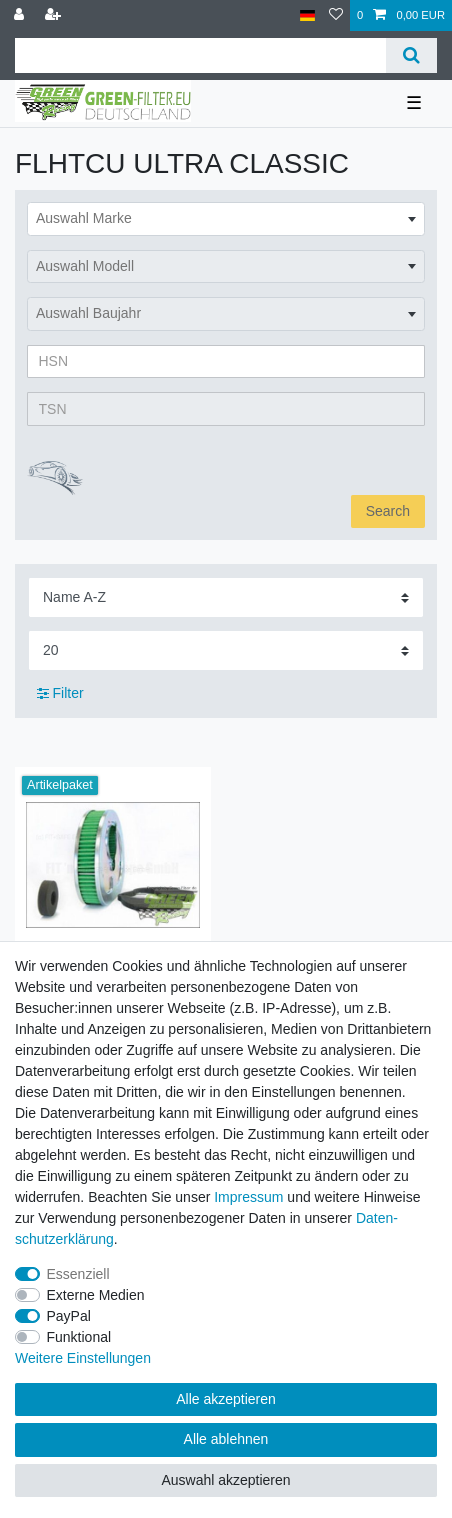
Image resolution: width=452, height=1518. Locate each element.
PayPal (69, 1316)
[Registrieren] (55, 15)
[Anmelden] (21, 15)
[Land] (307, 15)
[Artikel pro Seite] (226, 650)
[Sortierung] (226, 597)
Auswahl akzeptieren (225, 1480)
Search (388, 511)
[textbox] (226, 219)
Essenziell (78, 1274)
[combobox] (226, 219)
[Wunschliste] (336, 15)
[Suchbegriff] (200, 55)
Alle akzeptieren (226, 1399)
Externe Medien (96, 1295)
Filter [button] (60, 694)
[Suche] (411, 55)
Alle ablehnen (226, 1439)
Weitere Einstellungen (83, 1358)
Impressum (248, 1197)
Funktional (79, 1337)
